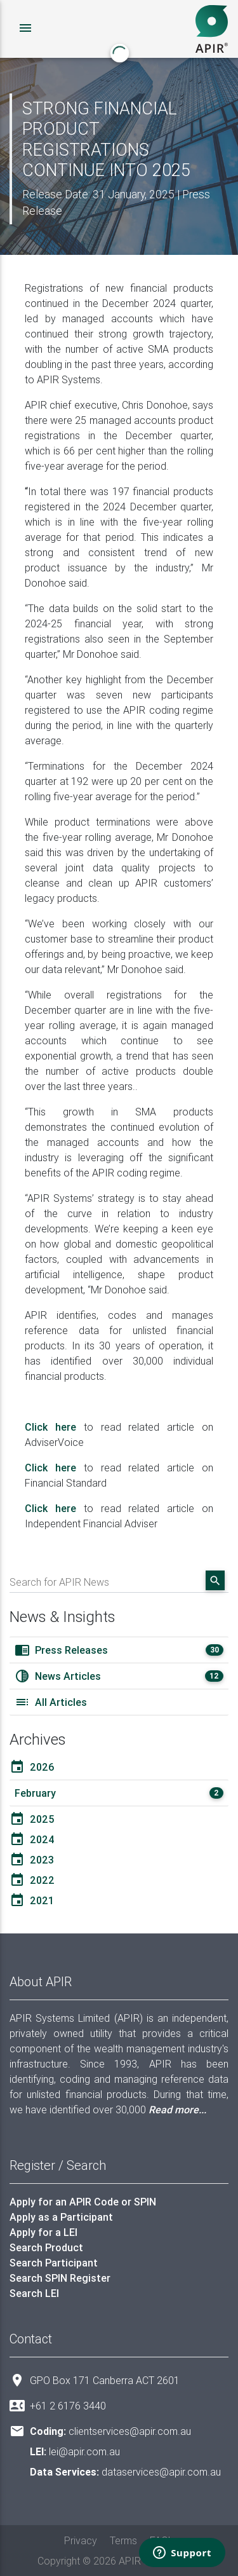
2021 (32, 1900)
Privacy (80, 2540)
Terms (123, 2540)
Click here (50, 1427)
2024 (32, 1839)
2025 (32, 1819)
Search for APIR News (59, 1582)
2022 (32, 1880)
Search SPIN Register (60, 2278)
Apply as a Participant (61, 2217)
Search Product (46, 2247)
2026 (32, 1767)
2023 (32, 1859)
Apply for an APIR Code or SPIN (83, 2201)
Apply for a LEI (43, 2232)
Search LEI (34, 2293)
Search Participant (54, 2262)
